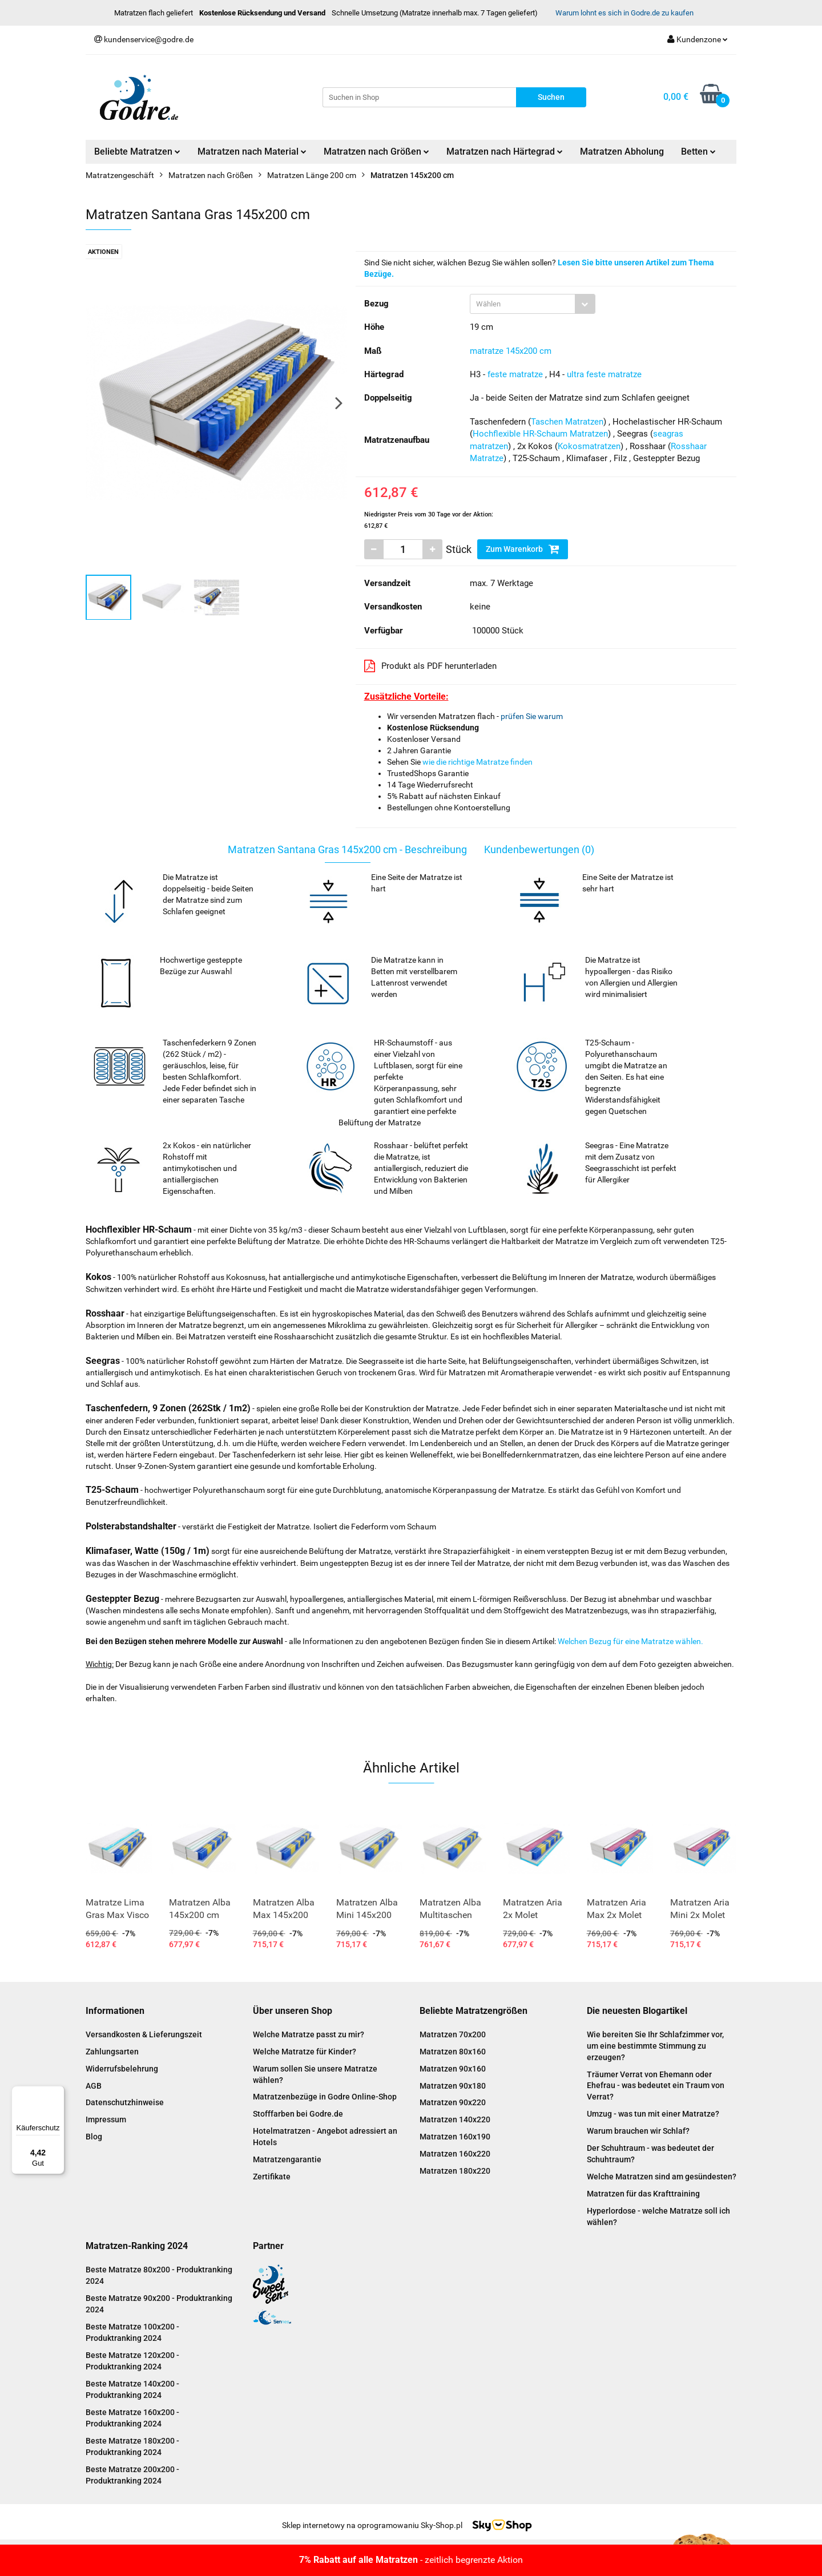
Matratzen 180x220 (455, 2170)
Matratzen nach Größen (376, 151)
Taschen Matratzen (567, 422)
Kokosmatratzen (589, 446)
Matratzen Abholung (622, 151)
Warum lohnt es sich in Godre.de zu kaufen (624, 13)
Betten (698, 151)
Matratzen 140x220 (455, 2119)
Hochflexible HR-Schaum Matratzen (540, 434)
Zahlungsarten (112, 2051)
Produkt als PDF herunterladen (430, 666)
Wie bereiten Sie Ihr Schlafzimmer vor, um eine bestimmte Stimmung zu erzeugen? (655, 2046)
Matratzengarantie (287, 2159)
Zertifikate (272, 2176)
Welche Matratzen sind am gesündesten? (661, 2176)
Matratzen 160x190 (455, 2136)
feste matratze (515, 374)
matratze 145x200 (503, 351)
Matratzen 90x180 (453, 2085)
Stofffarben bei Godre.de (298, 2113)
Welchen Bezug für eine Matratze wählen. (630, 1641)
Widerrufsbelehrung (122, 2068)
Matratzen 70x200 (453, 2034)
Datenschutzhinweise (125, 2102)
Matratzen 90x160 (453, 2068)
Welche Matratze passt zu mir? (308, 2034)
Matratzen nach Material (252, 151)
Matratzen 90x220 (453, 2102)
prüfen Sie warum (532, 716)
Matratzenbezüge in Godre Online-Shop (325, 2096)
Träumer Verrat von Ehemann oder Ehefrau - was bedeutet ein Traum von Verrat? (655, 2086)
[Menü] (58, 2092)
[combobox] (532, 304)
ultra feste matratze (604, 374)
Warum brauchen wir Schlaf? (638, 2130)
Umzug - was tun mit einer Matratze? (653, 2113)
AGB (94, 2085)
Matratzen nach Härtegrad (504, 151)
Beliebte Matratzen (137, 151)
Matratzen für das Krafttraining (643, 2193)
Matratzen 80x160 (453, 2051)
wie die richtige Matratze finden (477, 761)
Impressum (106, 2119)
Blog (94, 2136)
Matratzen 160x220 (455, 2153)
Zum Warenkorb (522, 549)
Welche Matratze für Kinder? (304, 2051)
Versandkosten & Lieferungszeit (144, 2034)
